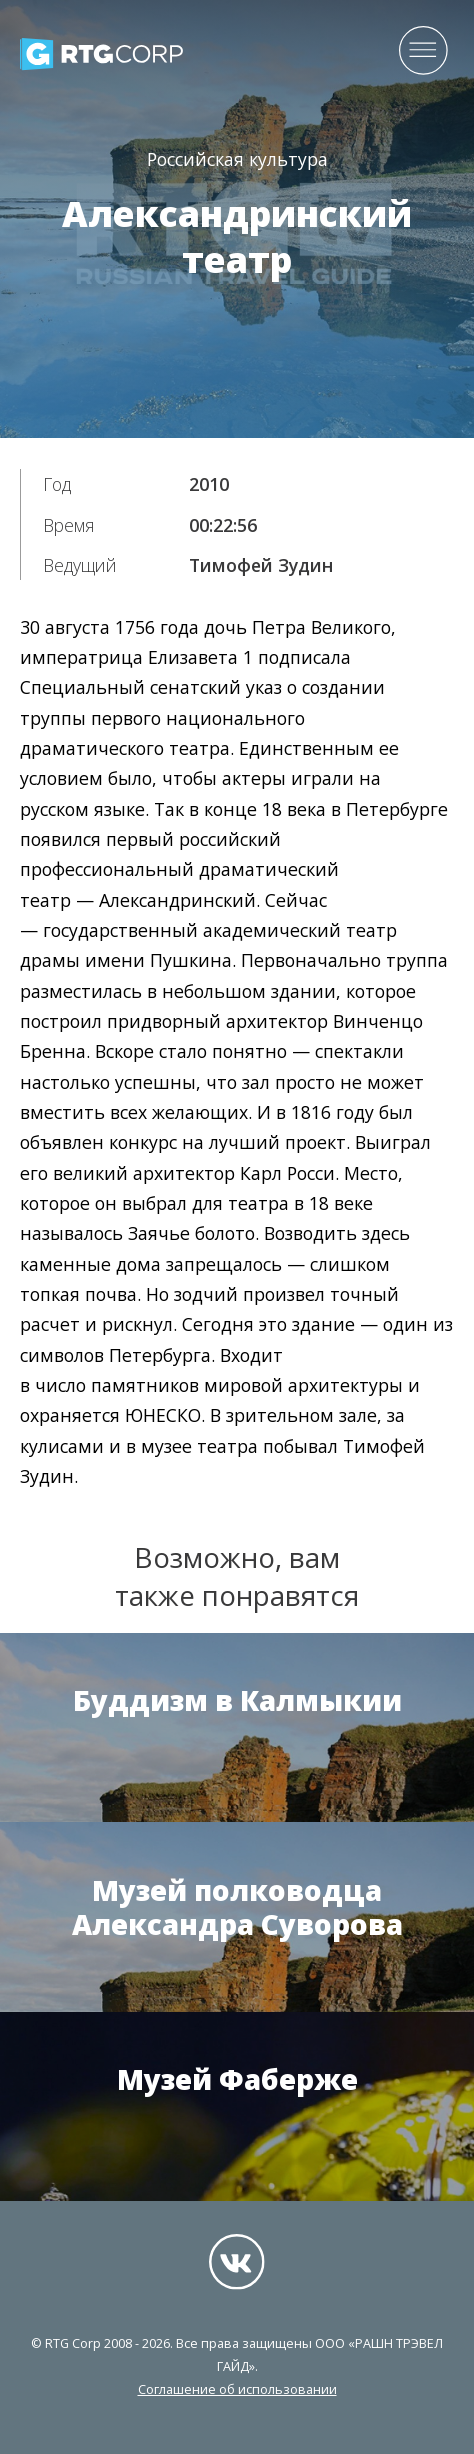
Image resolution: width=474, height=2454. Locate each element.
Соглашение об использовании (237, 2389)
